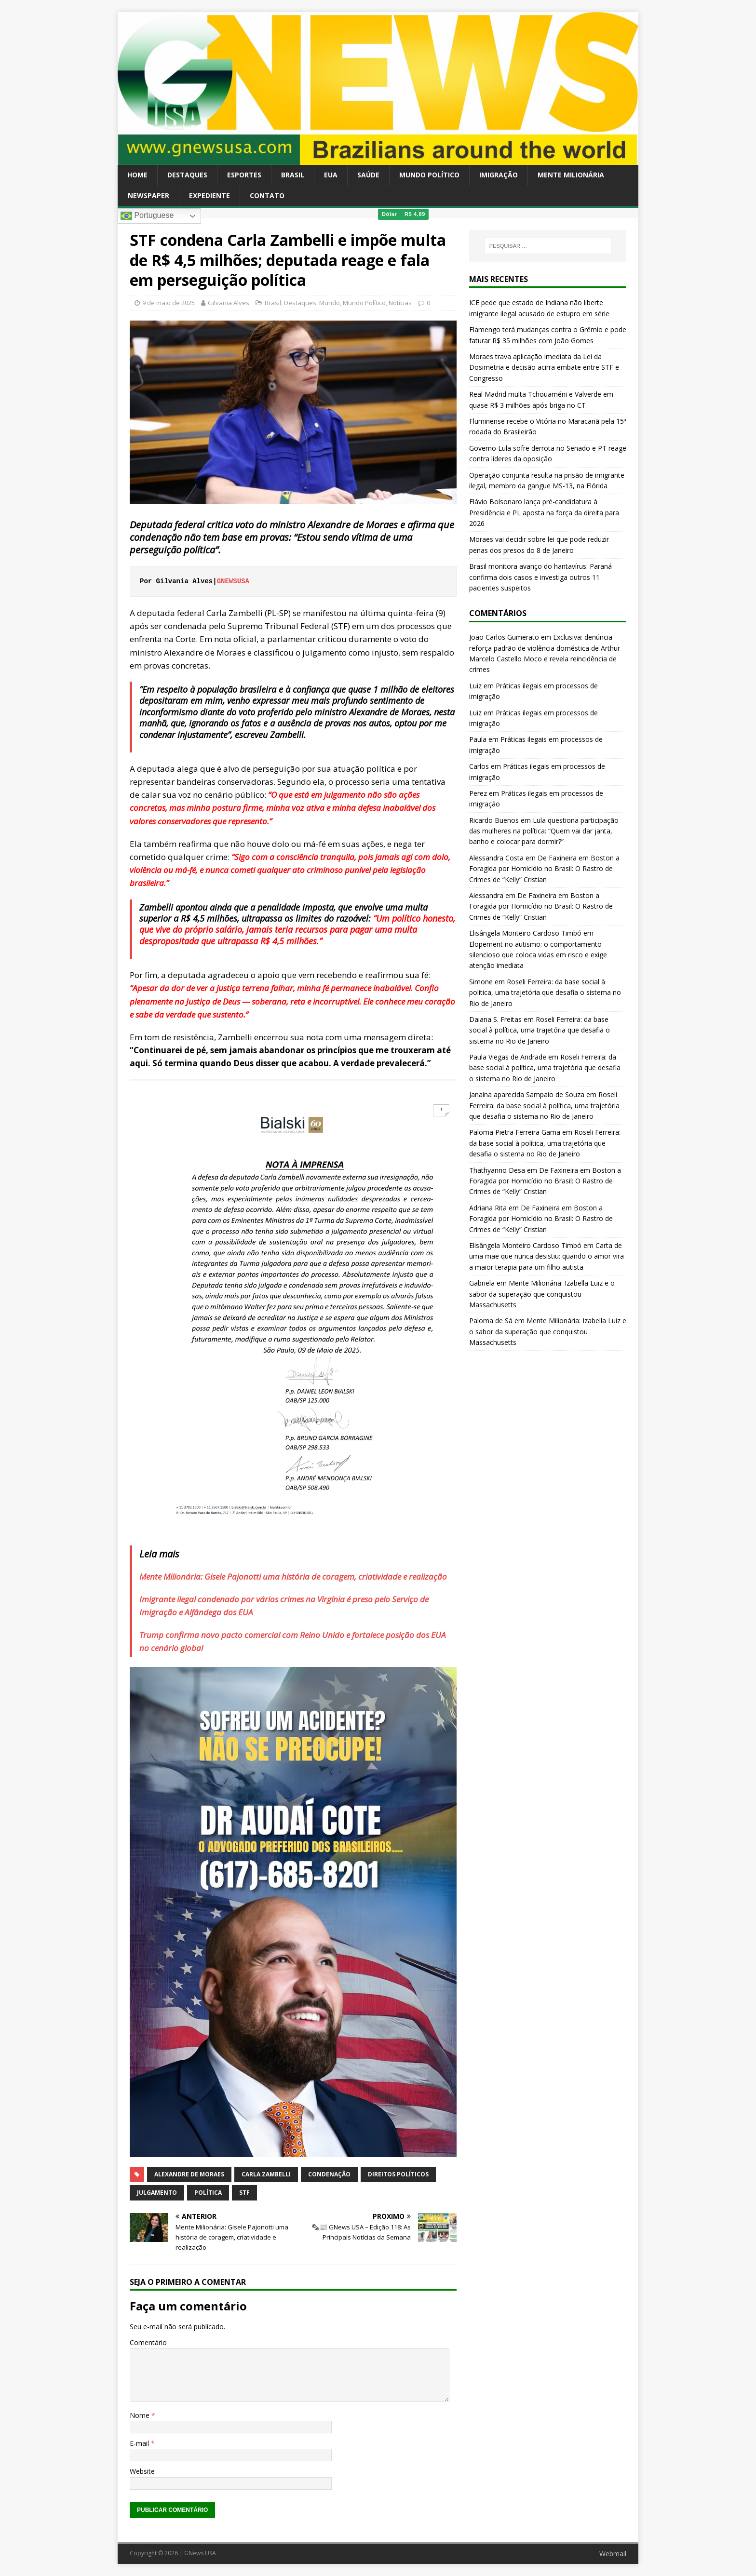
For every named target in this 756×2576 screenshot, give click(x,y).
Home (137, 174)
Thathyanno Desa (497, 1170)
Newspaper (148, 195)
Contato (267, 195)
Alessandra (486, 895)
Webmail (612, 2553)
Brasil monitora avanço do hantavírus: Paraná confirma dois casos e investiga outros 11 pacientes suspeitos (540, 577)
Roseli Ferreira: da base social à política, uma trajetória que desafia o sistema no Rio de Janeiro (545, 992)
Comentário (148, 2342)
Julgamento (157, 2192)
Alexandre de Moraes (189, 2174)
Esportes (244, 174)
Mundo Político (429, 174)
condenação (329, 2174)
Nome (140, 2415)
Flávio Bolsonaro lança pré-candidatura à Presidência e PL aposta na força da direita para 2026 (544, 512)
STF (244, 2192)
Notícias (400, 302)
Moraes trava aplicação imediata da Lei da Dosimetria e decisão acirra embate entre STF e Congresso (544, 367)
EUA (331, 174)
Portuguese (147, 216)
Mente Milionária (571, 174)
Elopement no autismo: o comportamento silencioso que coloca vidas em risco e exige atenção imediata (538, 954)
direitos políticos (398, 2174)
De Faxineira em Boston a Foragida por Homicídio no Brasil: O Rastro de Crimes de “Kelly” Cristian (544, 868)
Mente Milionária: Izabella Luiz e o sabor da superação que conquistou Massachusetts (542, 1293)
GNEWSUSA (235, 581)
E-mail (140, 2443)
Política (208, 2192)
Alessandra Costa (496, 857)
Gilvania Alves (228, 302)
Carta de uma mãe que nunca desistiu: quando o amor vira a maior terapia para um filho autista (546, 1256)
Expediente (209, 195)
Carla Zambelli (266, 2174)
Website (142, 2471)
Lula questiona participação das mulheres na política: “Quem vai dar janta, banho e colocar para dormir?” (544, 831)
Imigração (498, 174)
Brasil (292, 174)
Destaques (187, 174)
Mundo (329, 302)
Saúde (368, 174)
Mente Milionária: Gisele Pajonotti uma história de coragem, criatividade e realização (293, 1576)
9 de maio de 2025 (168, 302)
